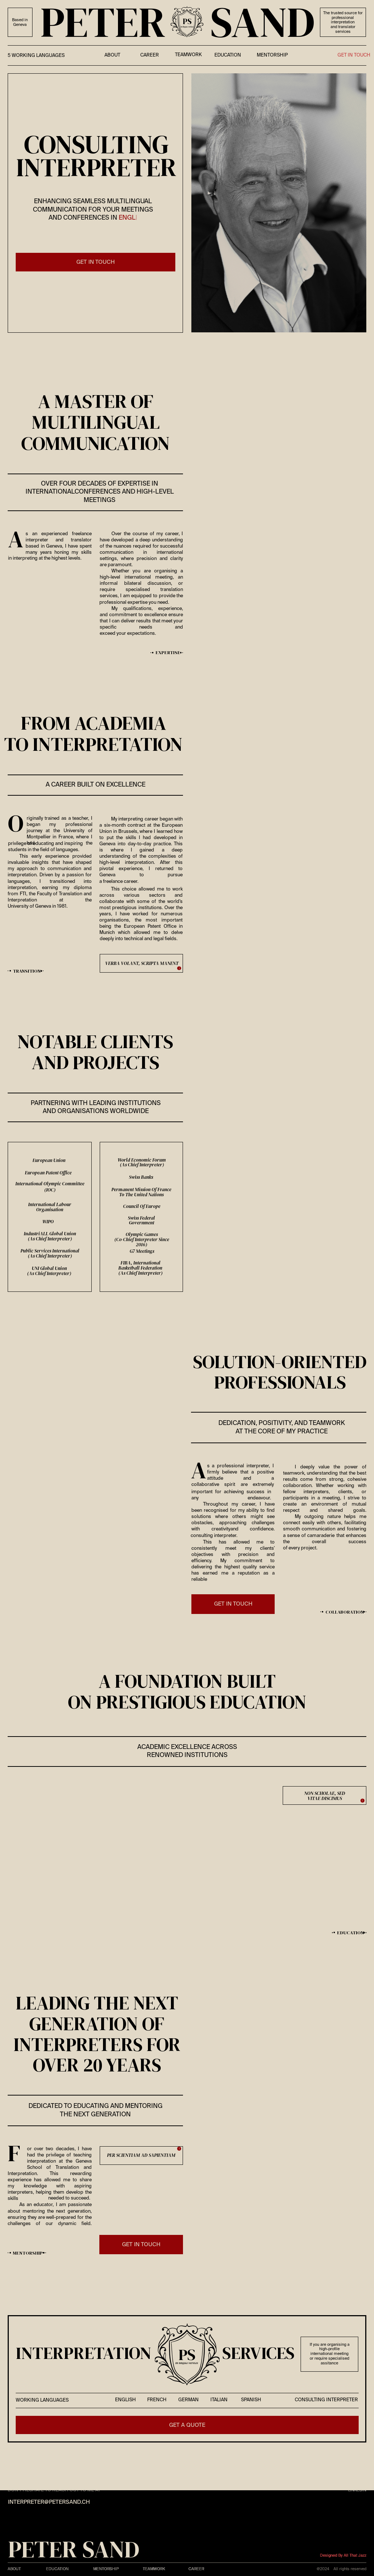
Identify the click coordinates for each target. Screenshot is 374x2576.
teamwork (188, 55)
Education (57, 2569)
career (149, 55)
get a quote (187, 2425)
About (14, 2569)
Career (196, 2569)
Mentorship (272, 55)
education (227, 55)
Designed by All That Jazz (343, 2555)
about (112, 55)
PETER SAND (73, 2549)
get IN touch (95, 262)
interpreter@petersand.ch (49, 2502)
